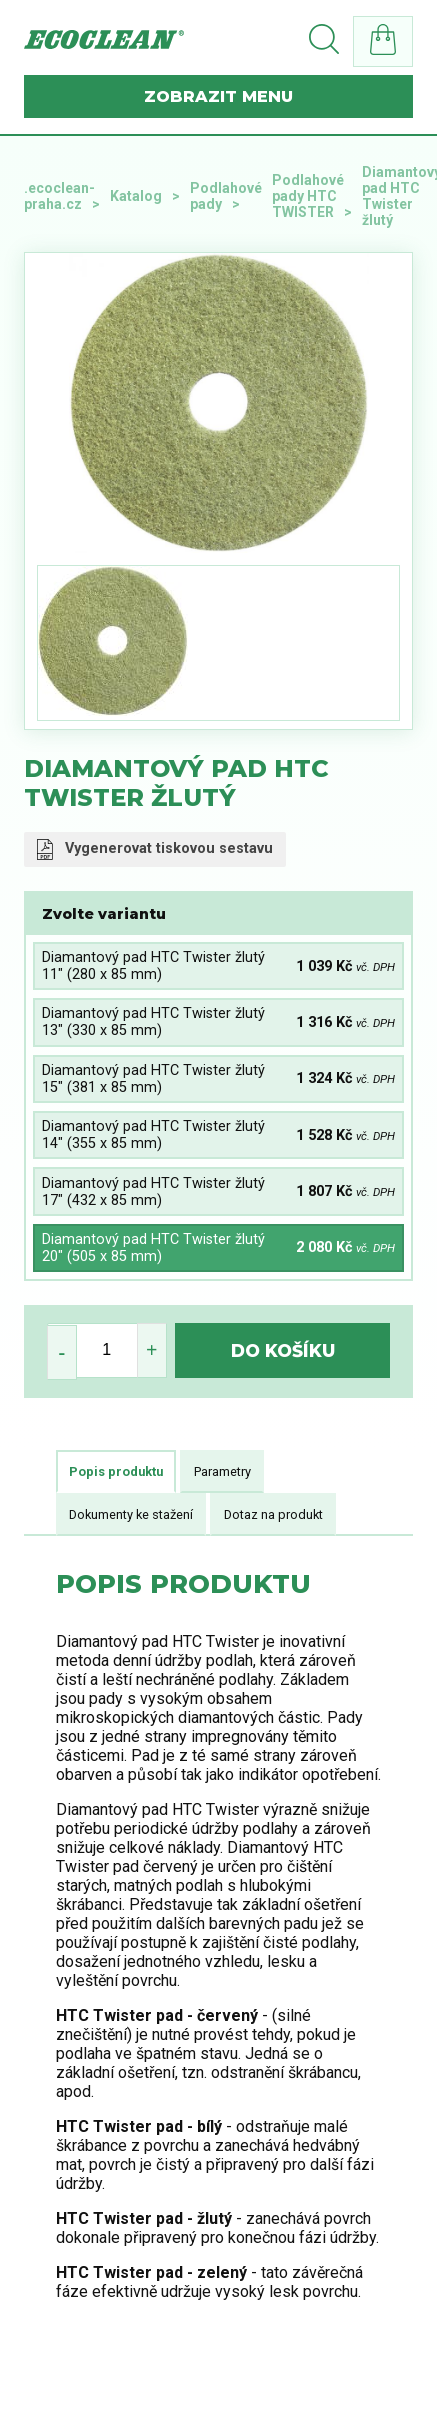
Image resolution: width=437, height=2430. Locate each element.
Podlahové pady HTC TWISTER (308, 196)
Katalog (136, 196)
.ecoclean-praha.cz (59, 196)
